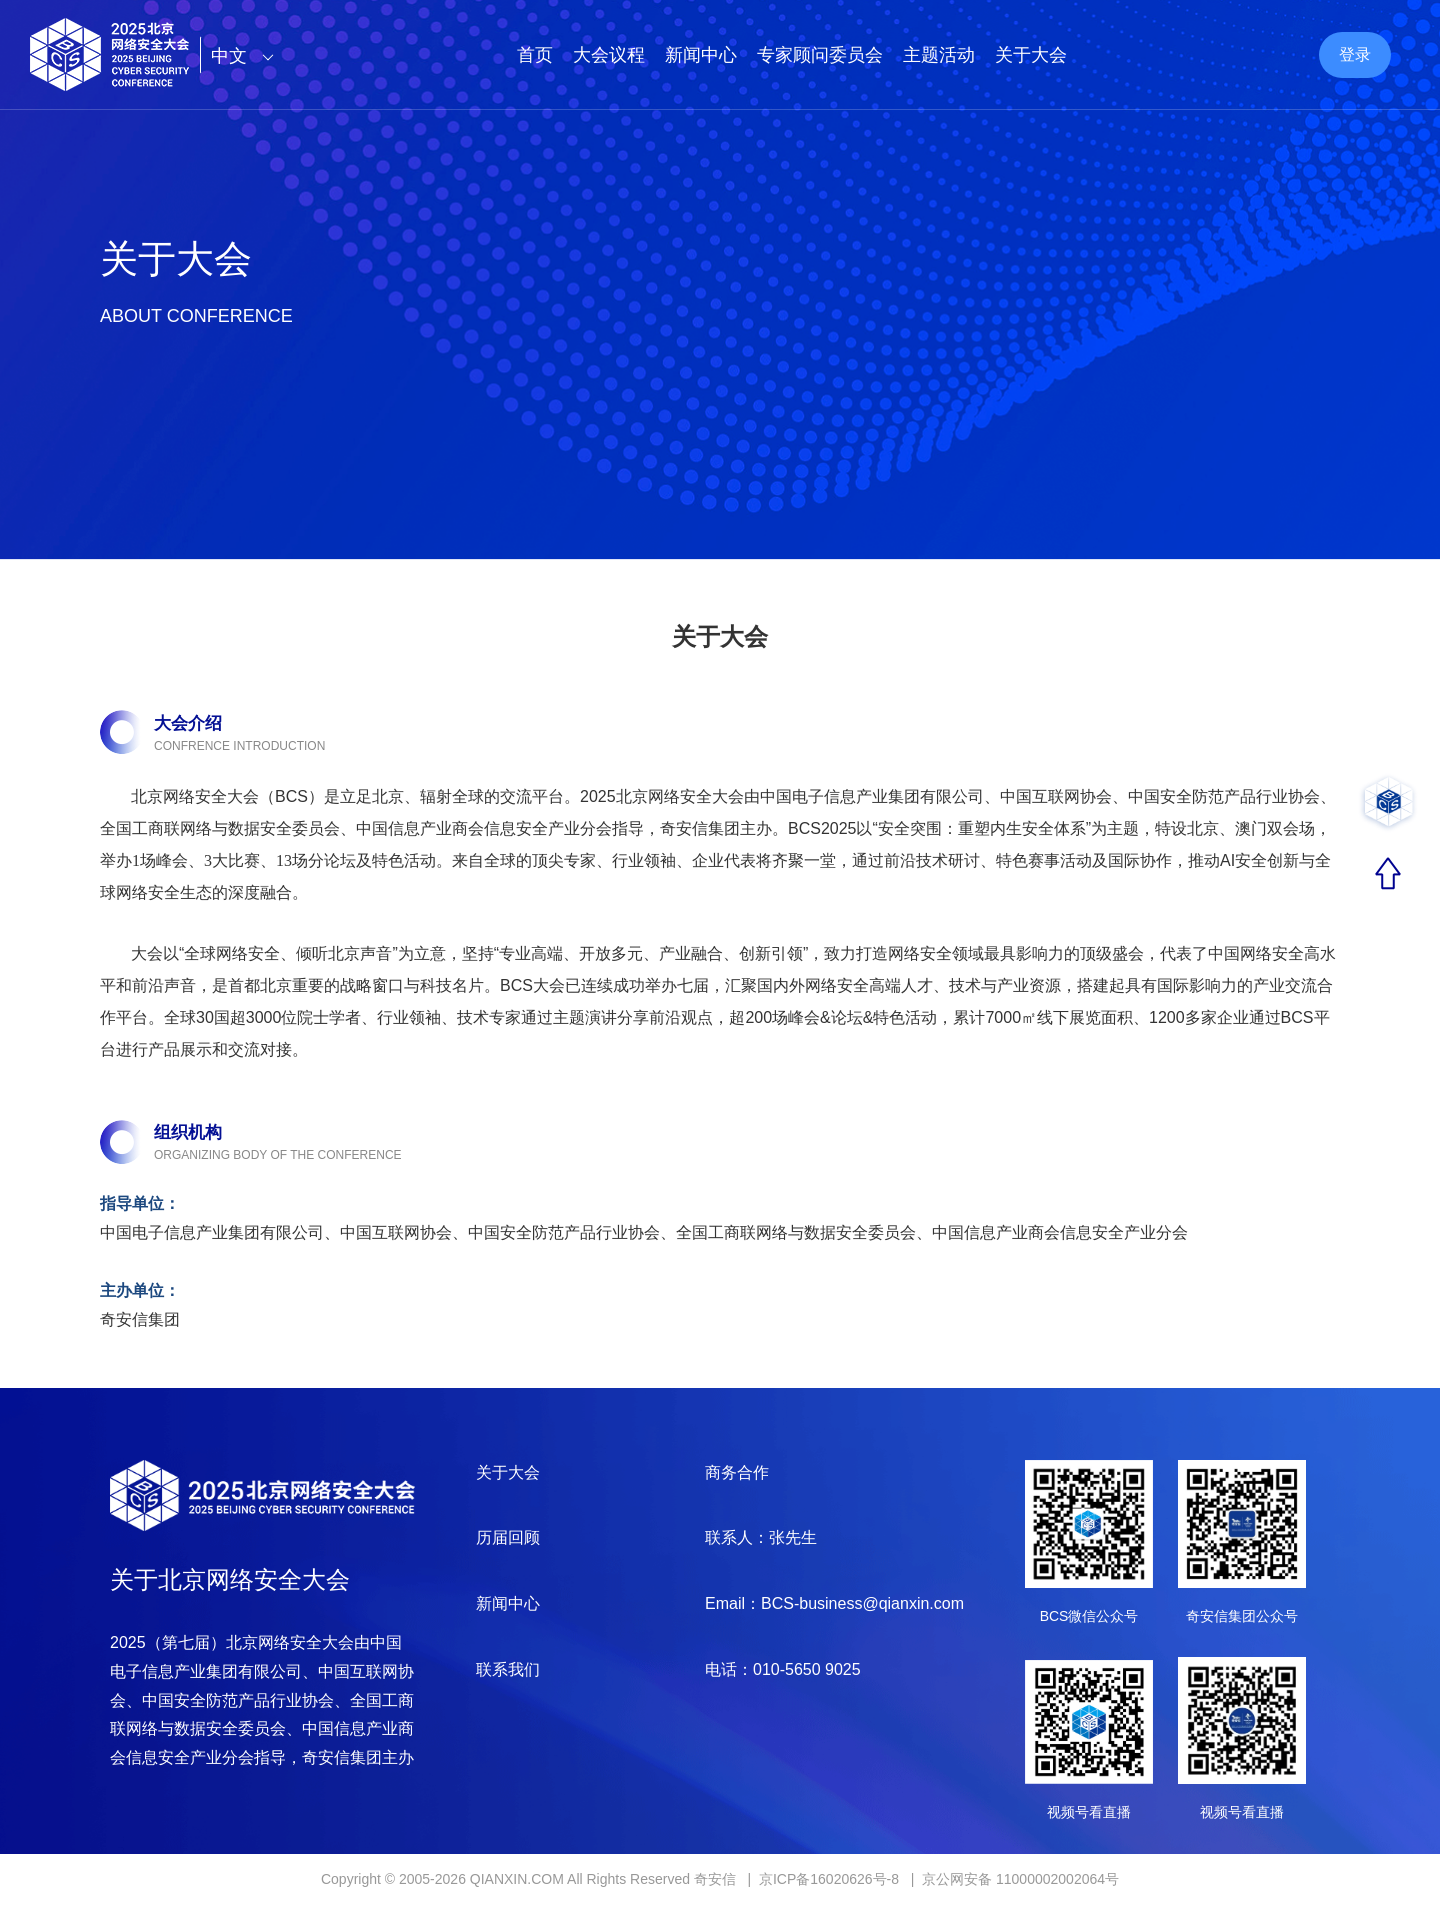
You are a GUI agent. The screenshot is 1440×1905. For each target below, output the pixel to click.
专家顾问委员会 (820, 55)
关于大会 (1031, 55)
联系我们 (508, 1669)
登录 (1355, 54)
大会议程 (609, 55)
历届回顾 (508, 1537)
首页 (535, 55)
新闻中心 (701, 55)
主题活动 (939, 55)
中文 (247, 56)
